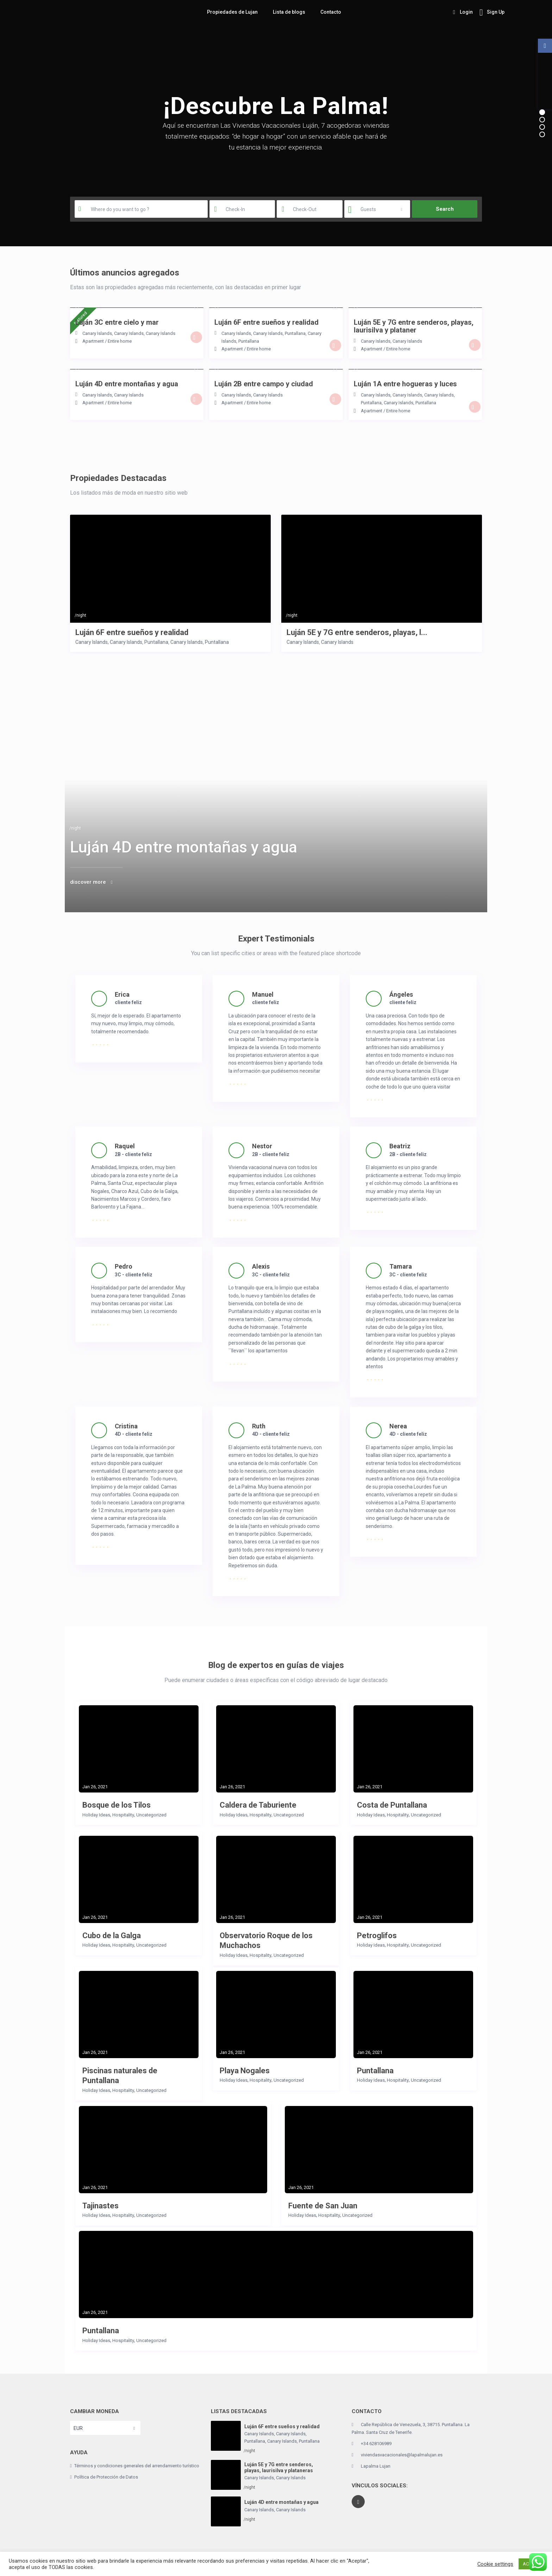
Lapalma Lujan (375, 2466)
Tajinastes (100, 2205)
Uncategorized (151, 1814)
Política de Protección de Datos (106, 2477)
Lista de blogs (289, 12)
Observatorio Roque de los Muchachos (266, 1940)
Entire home (120, 341)
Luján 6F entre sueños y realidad (131, 632)
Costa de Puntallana (392, 1805)
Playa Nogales (245, 2070)
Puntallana (295, 333)
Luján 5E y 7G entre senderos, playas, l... (357, 632)
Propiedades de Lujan (232, 12)
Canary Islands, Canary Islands (113, 333)
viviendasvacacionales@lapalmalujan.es (402, 2454)
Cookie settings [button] (495, 2564)
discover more (88, 882)
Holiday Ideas (96, 1814)
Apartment (93, 341)
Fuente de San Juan (322, 2205)
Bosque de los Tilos (116, 1805)
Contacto (330, 12)
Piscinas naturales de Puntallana (119, 2075)
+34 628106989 (376, 2443)
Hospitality (123, 1814)
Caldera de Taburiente (258, 1805)
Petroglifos (377, 1935)
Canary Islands (160, 333)
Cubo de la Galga (111, 1935)
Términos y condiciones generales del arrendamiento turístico (136, 2465)
